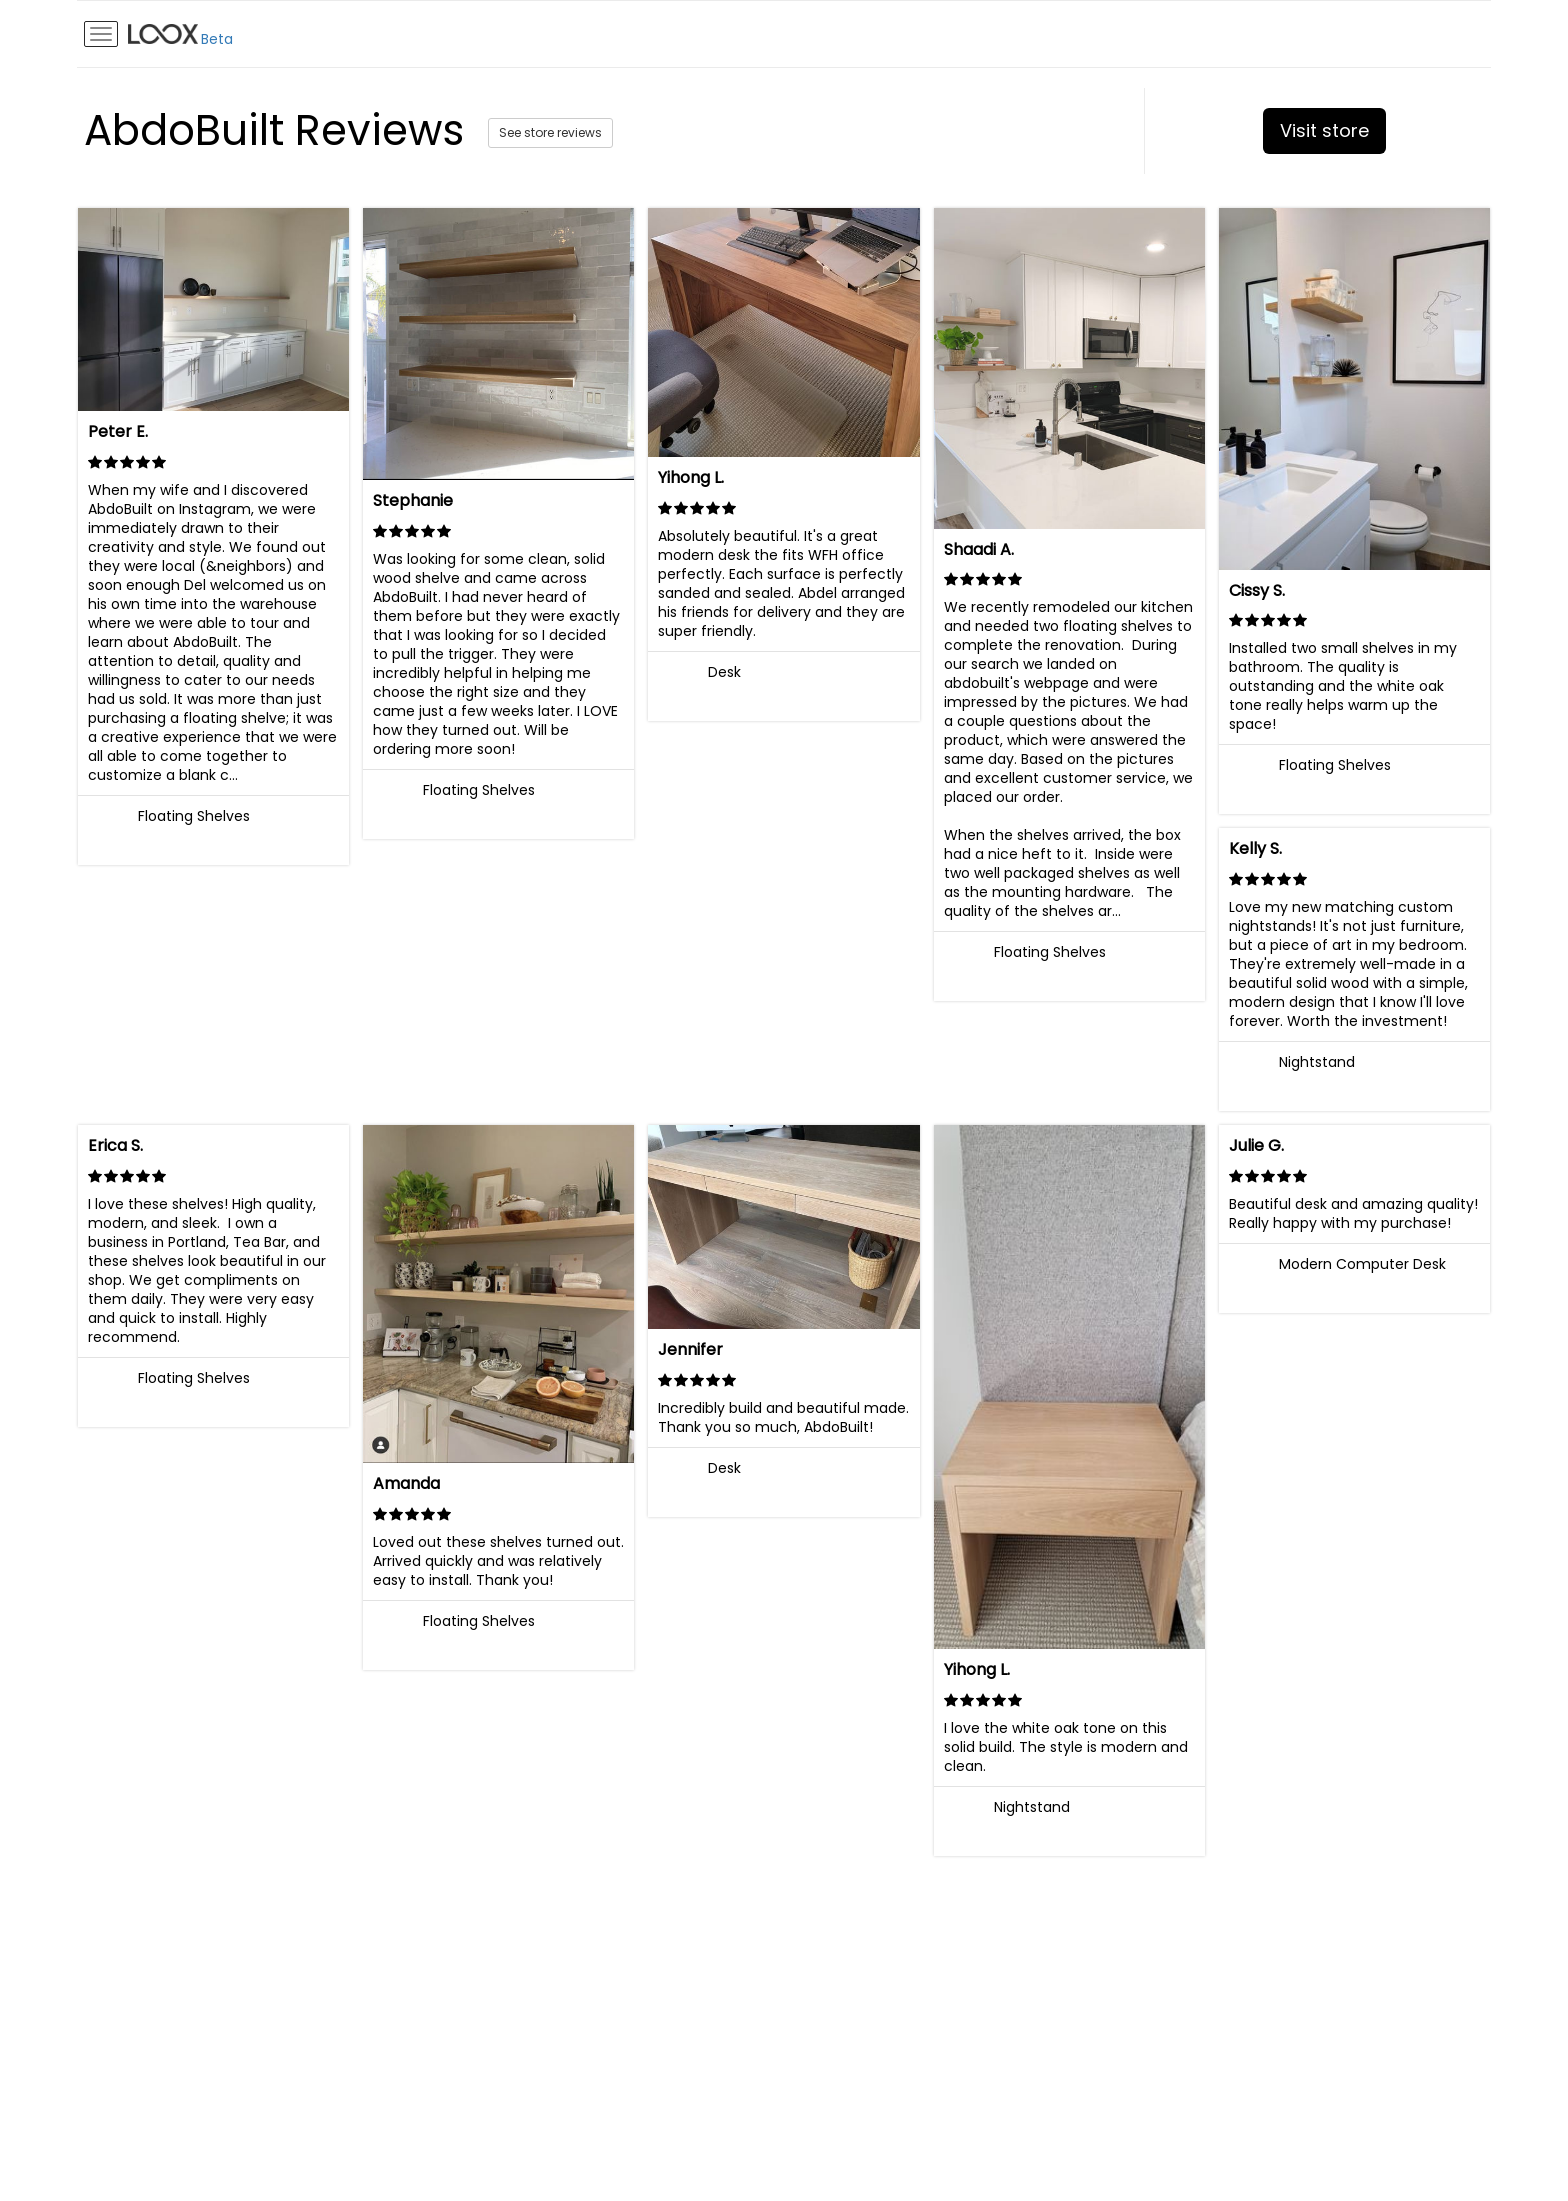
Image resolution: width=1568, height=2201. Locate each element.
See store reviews (550, 132)
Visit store (1324, 130)
